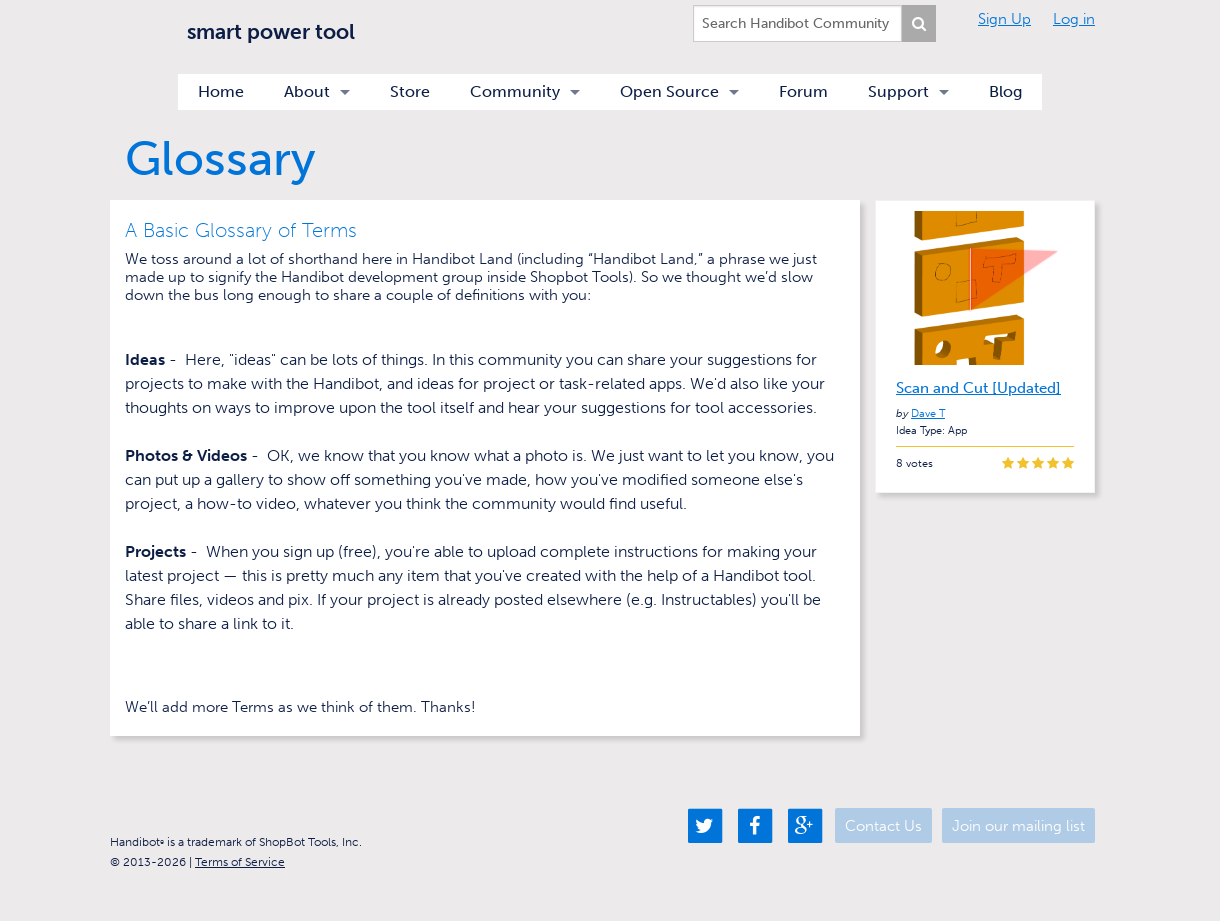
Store (410, 91)
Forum (803, 91)
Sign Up (1004, 19)
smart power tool (271, 31)
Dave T (928, 413)
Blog (1005, 91)
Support (898, 91)
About (307, 91)
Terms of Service (240, 862)
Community (515, 91)
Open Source (669, 91)
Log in (1074, 19)
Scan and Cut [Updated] (978, 388)
